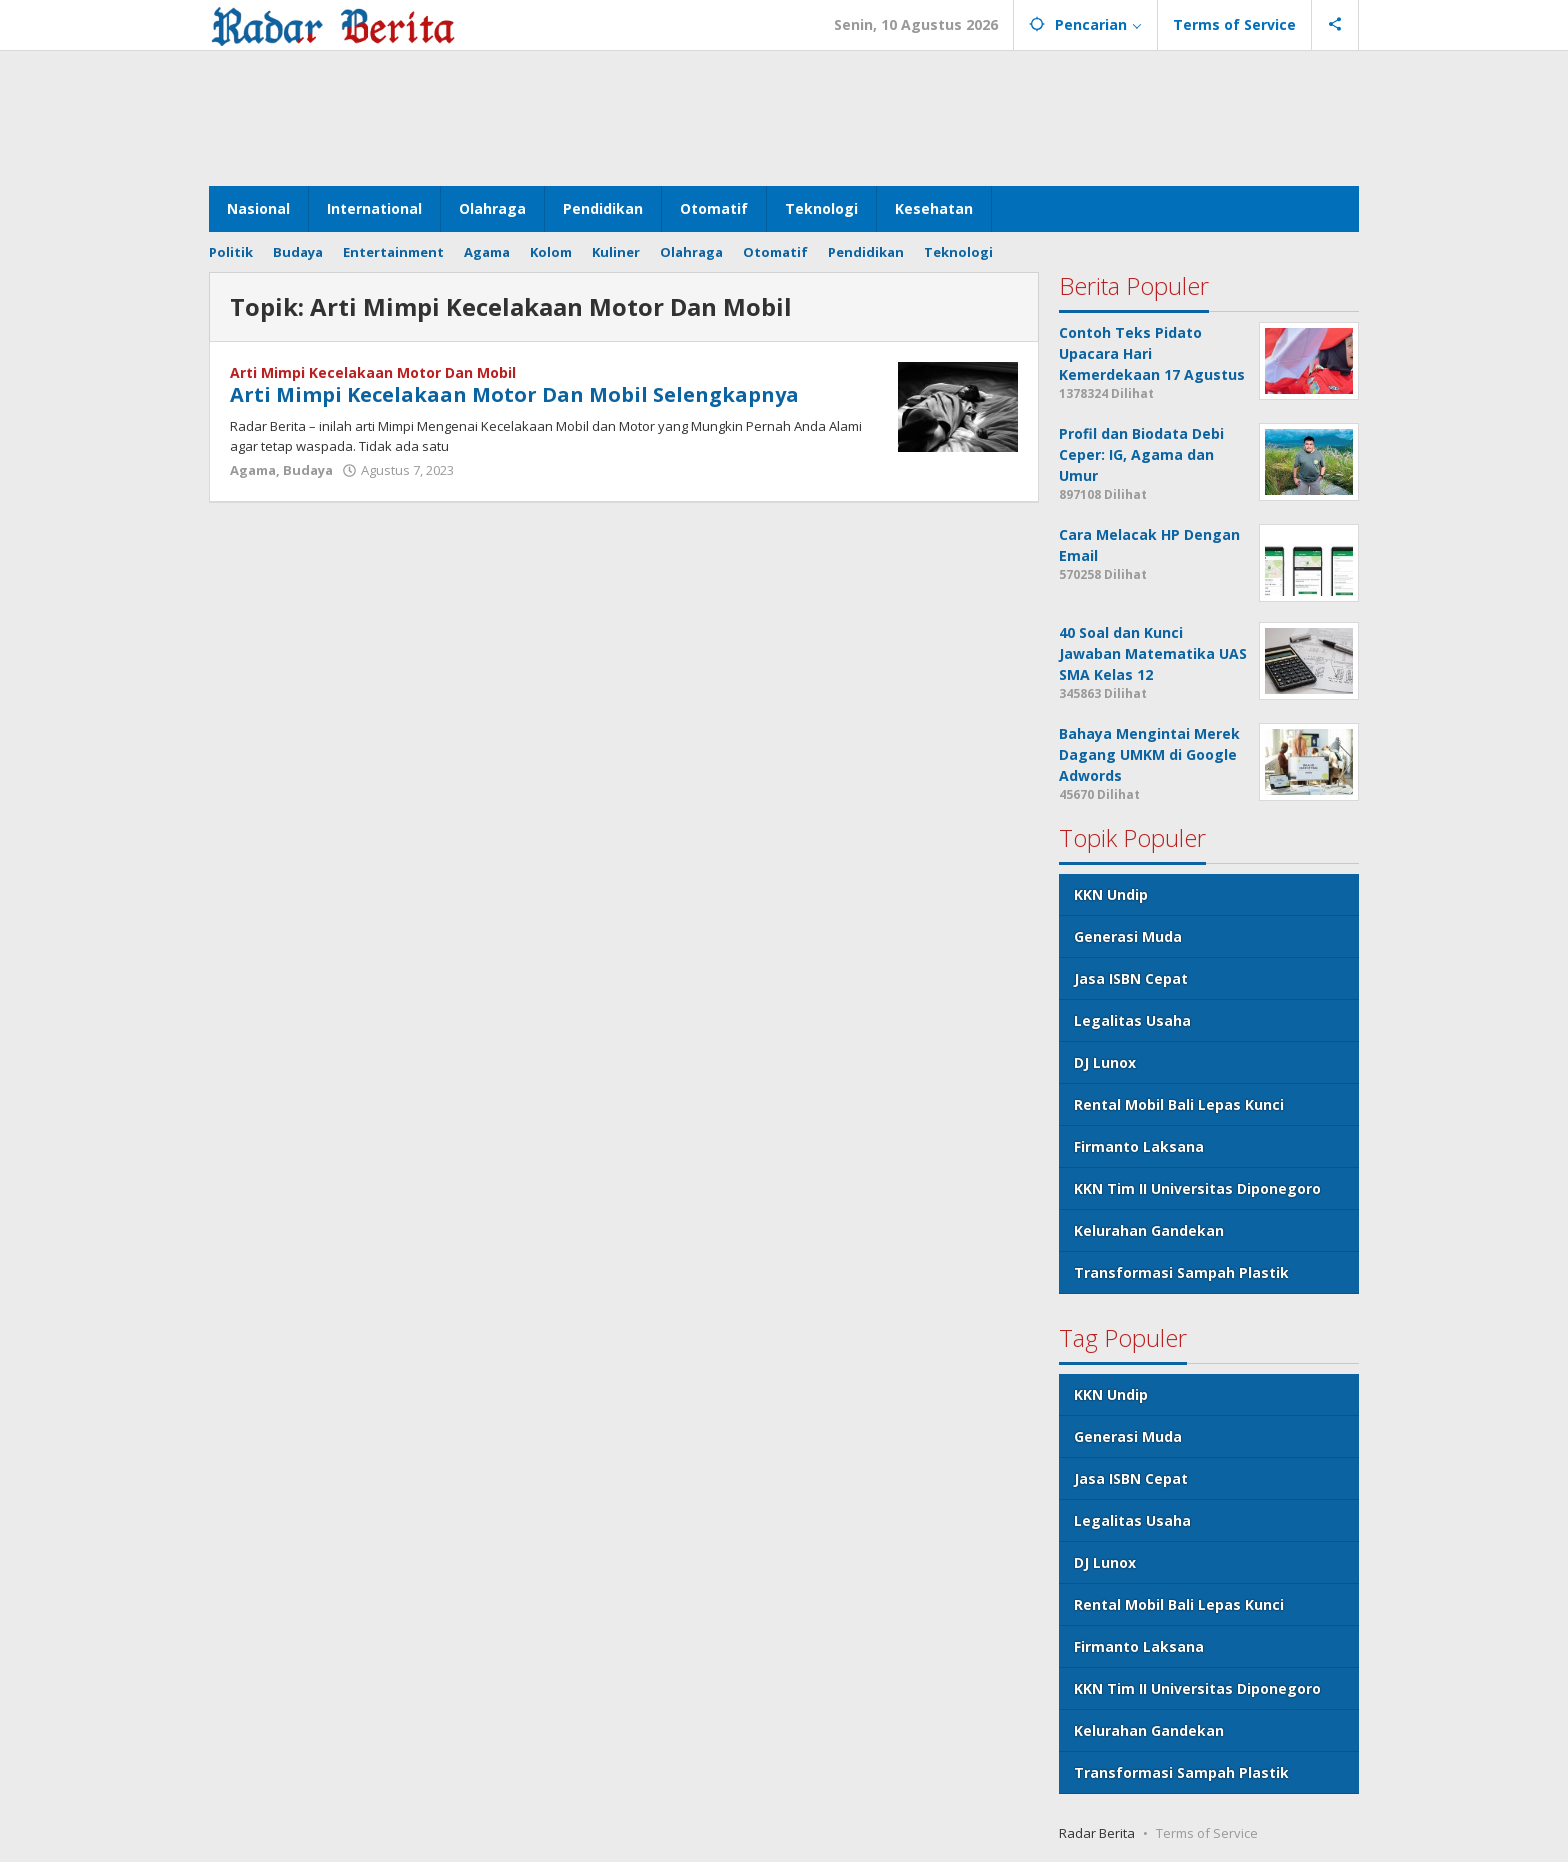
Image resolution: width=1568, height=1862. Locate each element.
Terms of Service (1207, 1833)
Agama (253, 470)
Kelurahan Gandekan (1149, 1230)
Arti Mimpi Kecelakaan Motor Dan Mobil (373, 372)
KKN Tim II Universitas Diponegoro (1197, 1188)
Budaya (308, 470)
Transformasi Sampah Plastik (1181, 1272)
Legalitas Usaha (1132, 1020)
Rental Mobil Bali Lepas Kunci (1179, 1104)
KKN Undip (1111, 894)
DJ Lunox (1105, 1062)
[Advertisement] (784, 116)
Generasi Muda (1128, 936)
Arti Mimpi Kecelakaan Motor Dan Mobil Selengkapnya (514, 394)
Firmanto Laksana (1139, 1146)
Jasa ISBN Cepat (1131, 978)
